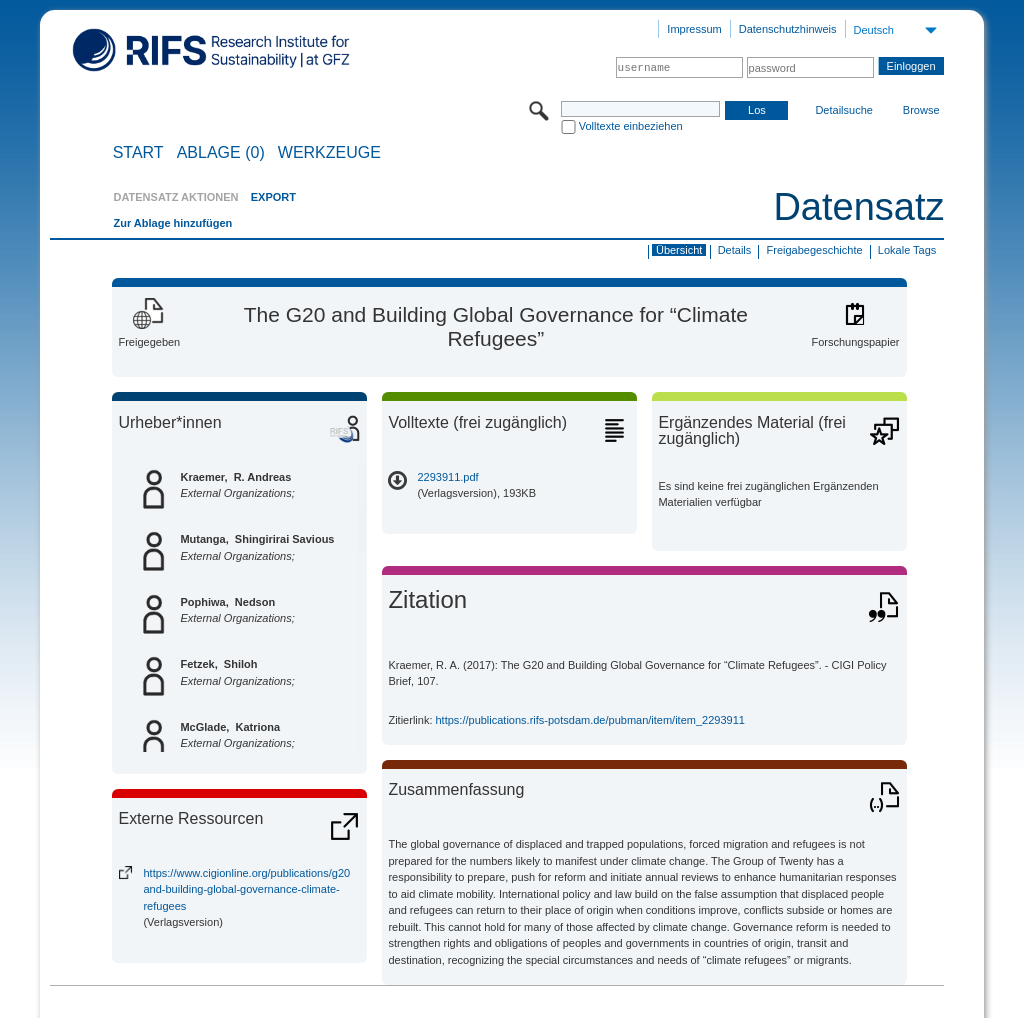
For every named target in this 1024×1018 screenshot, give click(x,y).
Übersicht (679, 250)
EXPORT (273, 197)
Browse (921, 110)
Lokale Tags (907, 250)
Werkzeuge (329, 153)
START (138, 153)
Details (735, 250)
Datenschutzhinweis (788, 29)
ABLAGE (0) (221, 153)
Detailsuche (843, 110)
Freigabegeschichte (815, 250)
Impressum (694, 29)
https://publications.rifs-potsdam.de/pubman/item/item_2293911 (590, 720)
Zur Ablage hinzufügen (172, 223)
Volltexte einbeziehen (631, 126)
